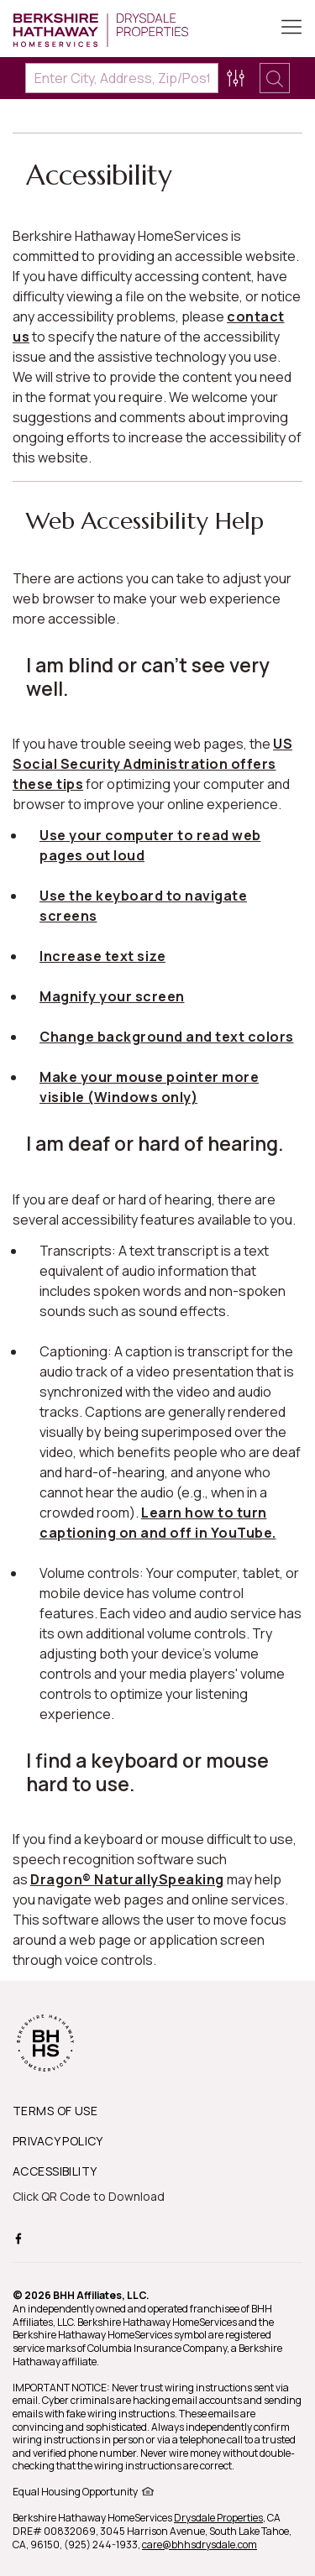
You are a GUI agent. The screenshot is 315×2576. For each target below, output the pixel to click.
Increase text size (102, 956)
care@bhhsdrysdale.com (199, 2544)
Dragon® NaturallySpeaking (127, 1879)
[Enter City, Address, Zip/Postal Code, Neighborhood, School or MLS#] (121, 78)
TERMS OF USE (55, 2111)
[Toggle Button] (291, 28)
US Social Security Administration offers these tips (152, 763)
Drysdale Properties (218, 2518)
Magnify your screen (112, 996)
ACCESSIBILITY (55, 2171)
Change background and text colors (166, 1036)
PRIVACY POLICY (58, 2141)
